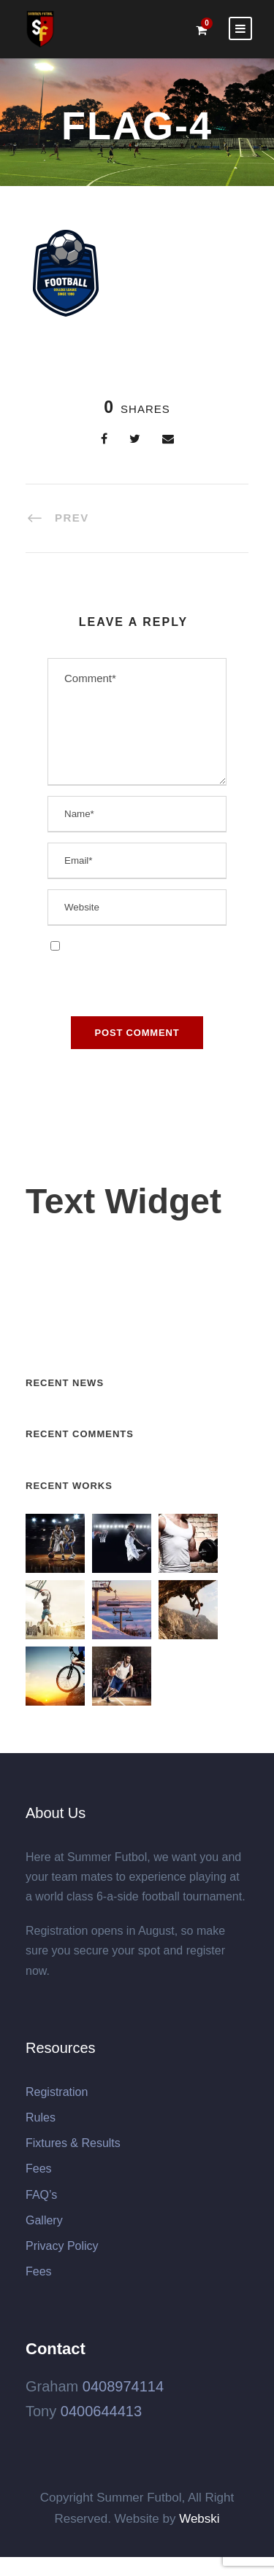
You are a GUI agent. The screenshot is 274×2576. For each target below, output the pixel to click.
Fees (39, 2168)
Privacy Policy (62, 2246)
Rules (41, 2117)
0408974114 (123, 2386)
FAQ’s (41, 2195)
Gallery (44, 2220)
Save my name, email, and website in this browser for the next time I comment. (131, 964)
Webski (199, 2519)
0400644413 (101, 2411)
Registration (57, 2092)
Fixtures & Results (73, 2143)
